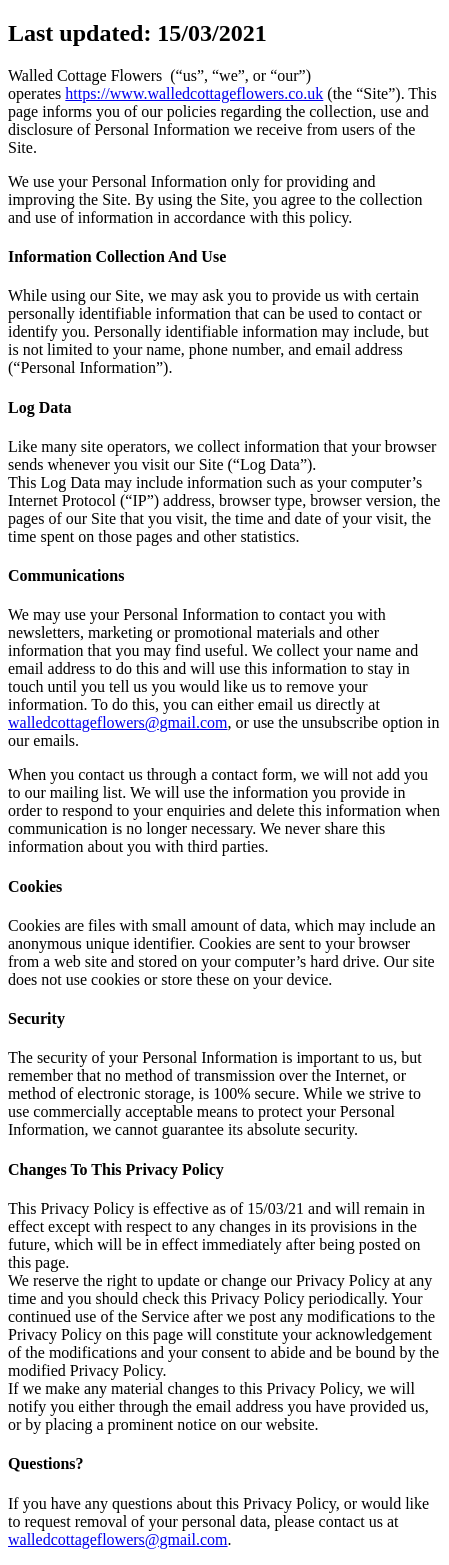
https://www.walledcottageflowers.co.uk (194, 93)
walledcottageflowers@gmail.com (118, 722)
